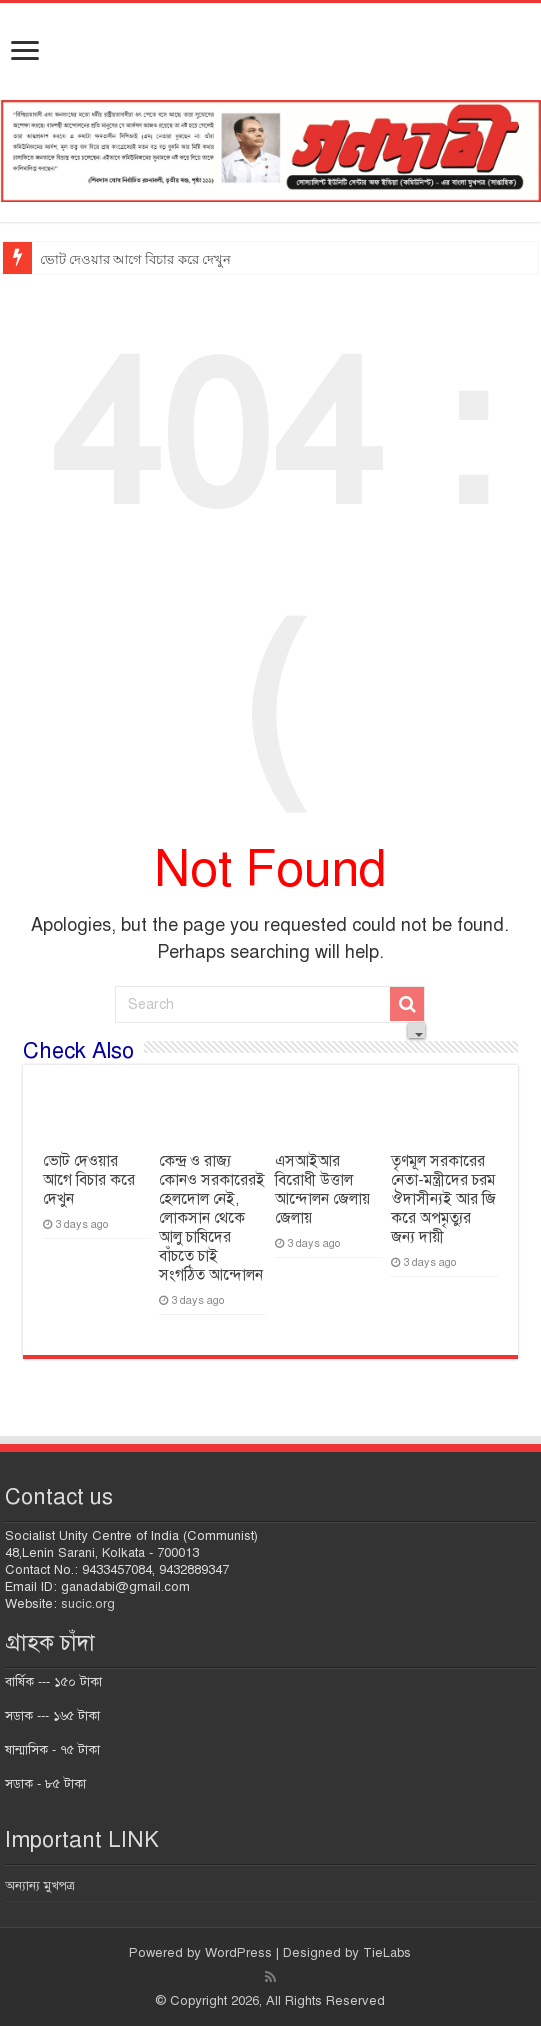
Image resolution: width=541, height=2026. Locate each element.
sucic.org (88, 1604)
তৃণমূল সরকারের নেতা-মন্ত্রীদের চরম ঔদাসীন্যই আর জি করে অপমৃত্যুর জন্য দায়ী (443, 1199)
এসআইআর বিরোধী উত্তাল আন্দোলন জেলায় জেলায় (322, 1189)
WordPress (238, 1953)
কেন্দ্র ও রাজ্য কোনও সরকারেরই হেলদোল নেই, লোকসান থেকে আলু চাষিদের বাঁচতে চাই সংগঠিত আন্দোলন (212, 1218)
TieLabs (387, 1953)
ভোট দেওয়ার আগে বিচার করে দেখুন (135, 259)
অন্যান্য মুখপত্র (40, 1886)
